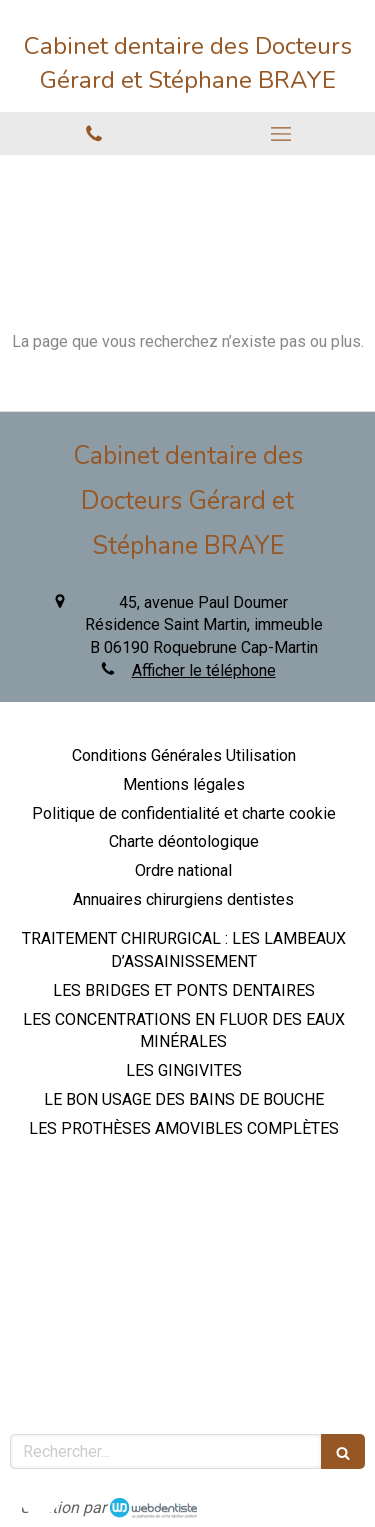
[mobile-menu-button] (282, 134)
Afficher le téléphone (204, 670)
